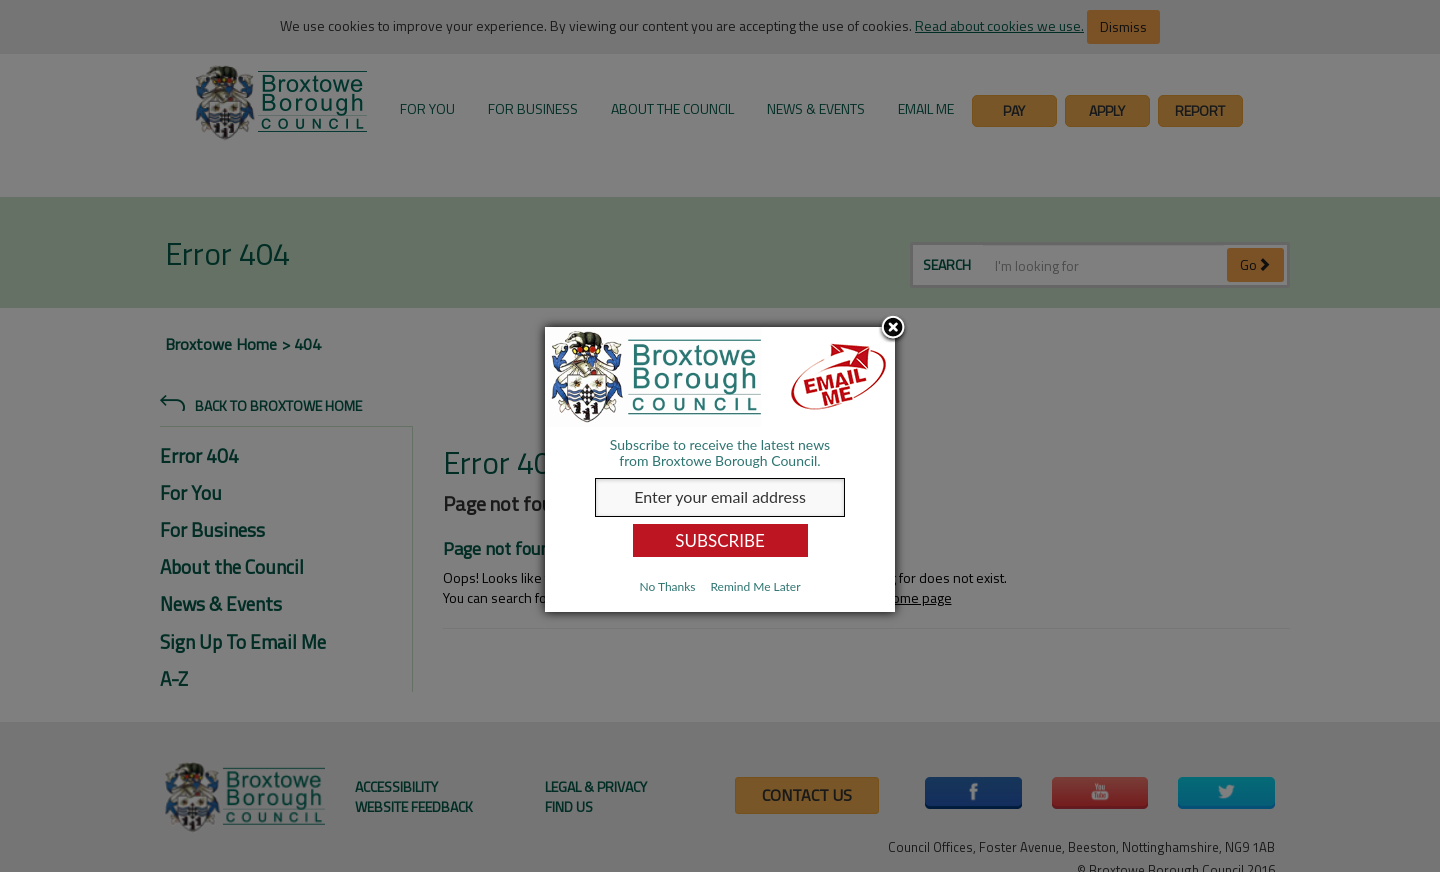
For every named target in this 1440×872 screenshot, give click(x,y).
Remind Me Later (755, 586)
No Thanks (667, 586)
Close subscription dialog (893, 329)
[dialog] (720, 469)
